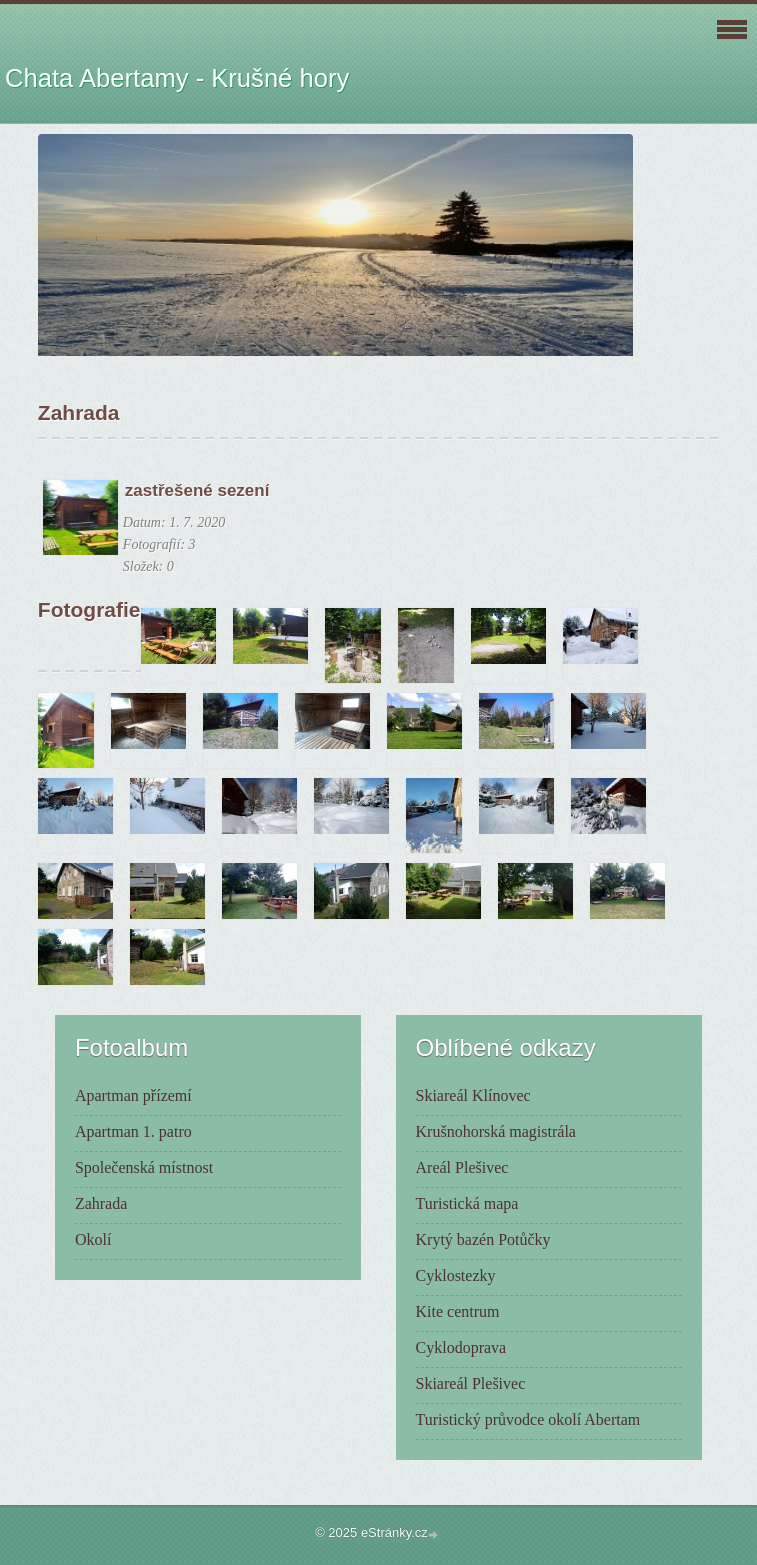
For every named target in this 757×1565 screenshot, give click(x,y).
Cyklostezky (456, 1275)
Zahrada (101, 1203)
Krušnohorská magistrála (496, 1131)
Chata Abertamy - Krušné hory (177, 78)
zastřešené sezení (197, 490)
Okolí (93, 1239)
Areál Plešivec (462, 1167)
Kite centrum (458, 1311)
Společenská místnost (144, 1167)
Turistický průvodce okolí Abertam (528, 1419)
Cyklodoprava (461, 1347)
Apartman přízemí (133, 1095)
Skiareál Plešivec (471, 1383)
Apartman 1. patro (133, 1131)
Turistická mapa (467, 1203)
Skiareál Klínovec (473, 1095)
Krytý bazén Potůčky (483, 1239)
